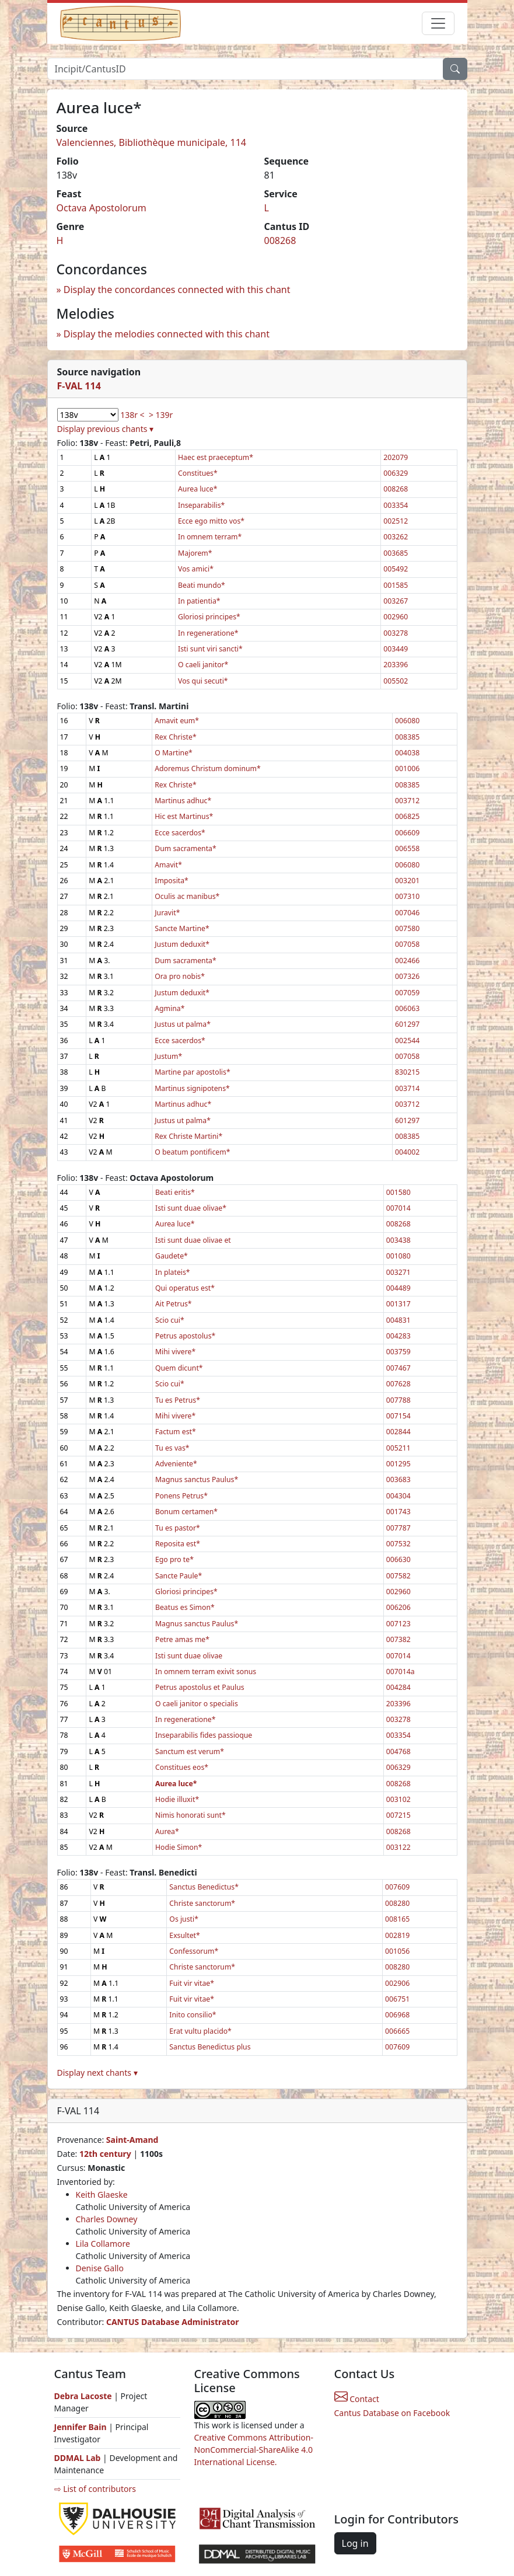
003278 (395, 633)
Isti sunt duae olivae (188, 1656)
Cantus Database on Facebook (392, 2412)
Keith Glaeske (102, 2194)
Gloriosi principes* (209, 617)
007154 (398, 1416)
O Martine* (174, 753)
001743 (398, 1512)
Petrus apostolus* (185, 1336)
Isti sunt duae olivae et (193, 1240)
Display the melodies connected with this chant (167, 333)
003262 (395, 537)
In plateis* (172, 1272)
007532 (398, 1544)
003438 (398, 1240)
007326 (407, 976)
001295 (398, 1464)
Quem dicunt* (179, 1368)
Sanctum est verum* (189, 1751)
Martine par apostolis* (192, 1072)
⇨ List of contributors (95, 2488)
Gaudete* (171, 1256)
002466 (407, 960)
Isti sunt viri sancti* (210, 649)
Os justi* (183, 1919)
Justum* (168, 1056)
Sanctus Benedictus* (204, 1887)
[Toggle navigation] (438, 23)
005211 (398, 1448)
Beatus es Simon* (185, 1607)
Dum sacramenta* (185, 848)
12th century (105, 2153)
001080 (398, 1256)
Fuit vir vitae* (191, 1983)
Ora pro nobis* (180, 976)
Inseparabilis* (201, 505)
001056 (397, 1951)
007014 (398, 1208)
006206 (398, 1607)
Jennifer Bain (81, 2426)
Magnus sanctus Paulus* (196, 1479)
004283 (398, 1336)
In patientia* (199, 601)
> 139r (161, 414)
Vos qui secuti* (203, 681)
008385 (407, 737)
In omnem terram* (210, 537)
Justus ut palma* (183, 1024)
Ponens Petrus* (181, 1496)
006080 (407, 721)
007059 (407, 993)
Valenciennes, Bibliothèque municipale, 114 (152, 142)
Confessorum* (193, 1951)
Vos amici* (196, 569)
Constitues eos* (181, 1767)
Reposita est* (177, 1544)
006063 (407, 1008)
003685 (395, 553)
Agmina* (169, 1008)
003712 (407, 801)
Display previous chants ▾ (105, 428)
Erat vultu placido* (200, 2031)
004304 (398, 1496)
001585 (395, 585)
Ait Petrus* (173, 1304)
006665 (397, 2031)
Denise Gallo (100, 2268)
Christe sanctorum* (202, 1903)
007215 (398, 1815)
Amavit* (168, 865)
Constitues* (198, 473)
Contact (356, 2398)
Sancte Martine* (182, 928)
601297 (407, 1024)
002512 (395, 521)
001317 (398, 1304)
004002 (407, 1152)
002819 (397, 1935)
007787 (398, 1528)
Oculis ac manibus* (187, 896)
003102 (398, 1799)
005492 (395, 569)
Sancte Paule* (178, 1576)
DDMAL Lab (77, 2457)
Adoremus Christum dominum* (208, 768)
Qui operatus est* (185, 1288)
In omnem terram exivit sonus (205, 1671)
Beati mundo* (201, 585)
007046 (407, 913)
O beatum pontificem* (192, 1152)
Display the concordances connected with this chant (177, 289)
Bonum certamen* (186, 1512)
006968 (397, 2015)
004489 (398, 1288)
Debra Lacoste (83, 2395)
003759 (398, 1352)
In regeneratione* (208, 633)
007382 (398, 1639)
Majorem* (195, 553)
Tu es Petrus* (177, 1400)
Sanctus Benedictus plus (209, 2047)
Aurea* (167, 1831)
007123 (398, 1624)
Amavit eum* (177, 721)
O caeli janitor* (203, 665)
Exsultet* (184, 1935)
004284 (398, 1687)
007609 (397, 1887)
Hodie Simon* (178, 1847)
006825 (407, 816)
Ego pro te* (174, 1559)
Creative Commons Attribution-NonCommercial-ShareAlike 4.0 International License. (253, 2449)
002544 (407, 1040)
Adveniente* (176, 1464)
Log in (355, 2543)
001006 (407, 768)
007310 (407, 896)
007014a (400, 1671)
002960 (395, 617)
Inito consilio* (192, 2015)
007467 (398, 1368)
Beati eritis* (175, 1192)
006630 (398, 1559)
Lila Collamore (103, 2243)
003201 (407, 881)
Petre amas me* (182, 1639)
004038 (407, 753)
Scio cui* (169, 1320)
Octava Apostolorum (101, 207)
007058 (407, 944)
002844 (398, 1432)
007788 (398, 1400)
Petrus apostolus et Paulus (199, 1687)
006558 (407, 848)
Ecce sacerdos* (180, 833)
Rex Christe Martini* (188, 1136)
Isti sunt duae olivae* (190, 1208)
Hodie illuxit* (177, 1799)
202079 (395, 457)
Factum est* (175, 1432)
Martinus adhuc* (183, 801)
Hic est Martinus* (184, 816)
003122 (398, 1847)
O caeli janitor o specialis (196, 1704)
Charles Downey (107, 2219)
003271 (398, 1272)
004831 (398, 1320)
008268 (280, 240)
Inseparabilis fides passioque (203, 1735)
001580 (398, 1192)
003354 (395, 505)
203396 (395, 665)
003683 (398, 1479)
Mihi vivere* (175, 1352)
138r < (132, 414)
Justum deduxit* (182, 944)
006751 (397, 1999)
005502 (395, 681)
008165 (397, 1919)
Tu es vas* (172, 1448)
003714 (407, 1088)
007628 (398, 1384)
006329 (395, 473)
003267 (395, 601)
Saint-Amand (132, 2139)
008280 (397, 1903)
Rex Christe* (175, 737)
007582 (398, 1576)
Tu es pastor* (177, 1528)
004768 (398, 1751)
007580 (407, 928)
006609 (407, 833)
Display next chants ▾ (97, 2072)
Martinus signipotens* (192, 1088)
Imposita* (171, 881)
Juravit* (167, 913)
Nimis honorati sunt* (190, 1815)
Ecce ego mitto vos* (211, 521)
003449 (395, 649)
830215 (407, 1072)
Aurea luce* (197, 489)
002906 (397, 1983)
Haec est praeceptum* (215, 457)
